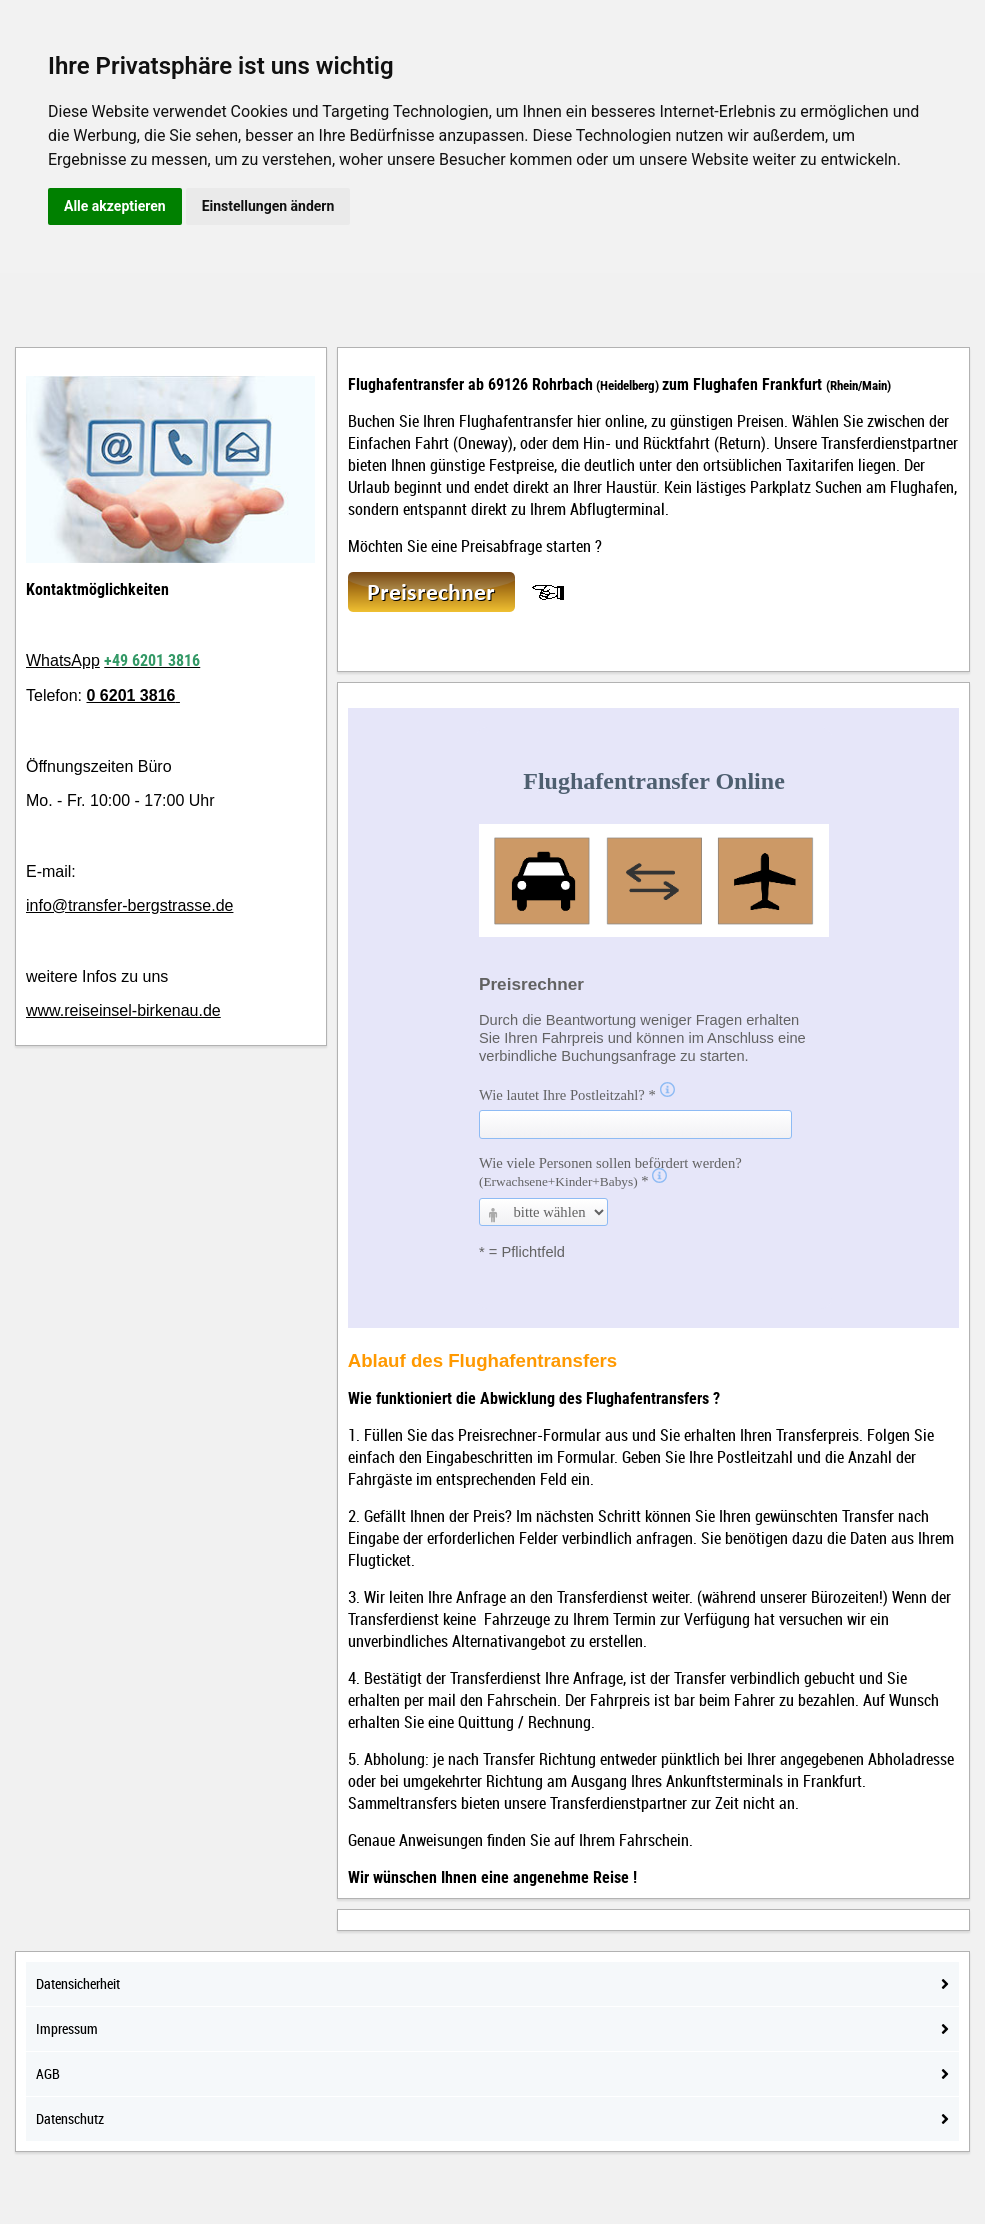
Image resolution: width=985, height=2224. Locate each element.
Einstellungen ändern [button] (268, 206)
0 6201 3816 (130, 695)
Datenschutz (492, 2118)
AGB (492, 2073)
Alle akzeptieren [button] (115, 206)
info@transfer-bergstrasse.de (129, 905)
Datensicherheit (492, 1983)
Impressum (492, 2028)
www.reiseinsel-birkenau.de (123, 1010)
